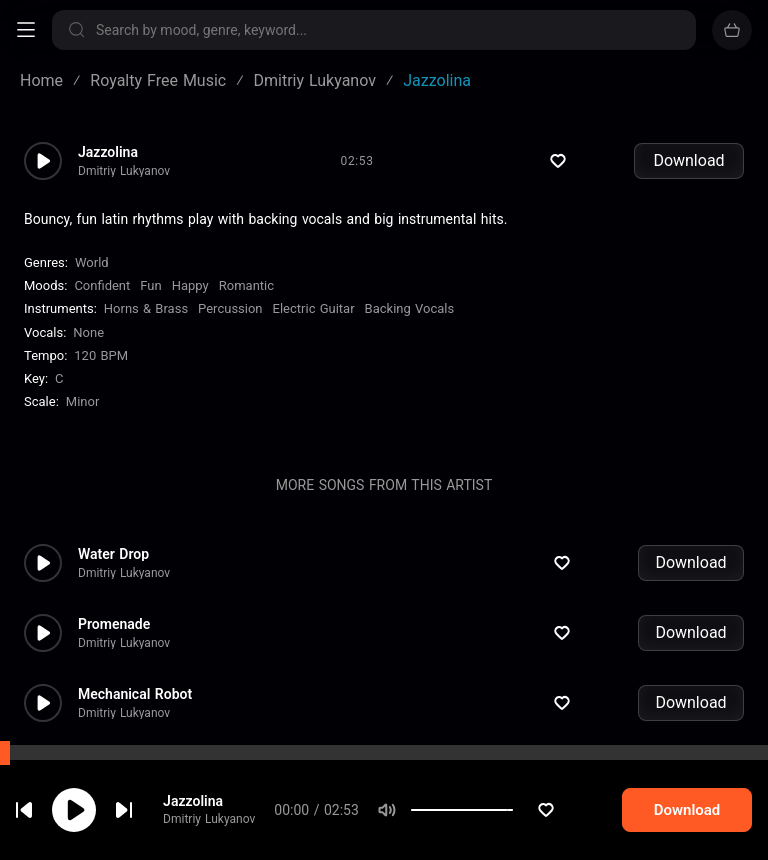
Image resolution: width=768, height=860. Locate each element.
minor (83, 401)
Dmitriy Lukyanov (223, 821)
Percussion (230, 308)
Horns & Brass (146, 308)
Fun (150, 285)
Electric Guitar (314, 308)
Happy (190, 285)
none (88, 332)
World (92, 262)
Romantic (246, 285)
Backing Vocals (410, 308)
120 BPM (101, 355)
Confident (102, 285)
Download (688, 160)
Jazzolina (207, 802)
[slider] (537, 812)
